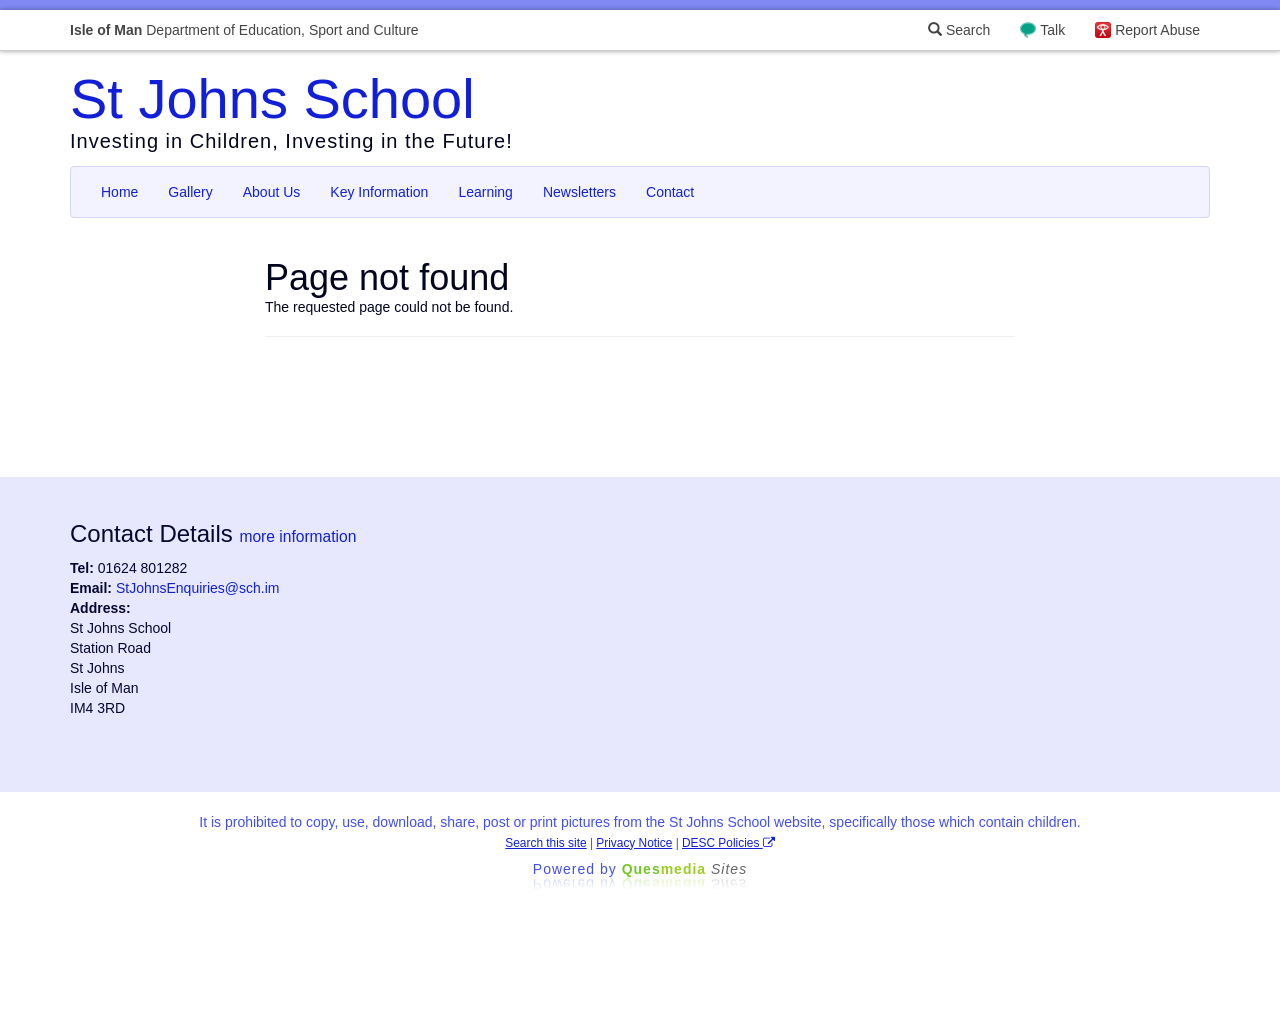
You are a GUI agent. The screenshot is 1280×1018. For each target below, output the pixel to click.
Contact (670, 192)
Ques (685, 869)
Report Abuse (1157, 30)
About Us (272, 192)
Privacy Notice (634, 843)
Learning (485, 192)
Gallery (190, 192)
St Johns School (272, 98)
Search (959, 30)
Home (119, 192)
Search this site (545, 843)
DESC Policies (728, 843)
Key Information (379, 192)
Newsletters (579, 192)
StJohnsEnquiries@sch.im (198, 588)
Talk (1052, 30)
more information (297, 536)
